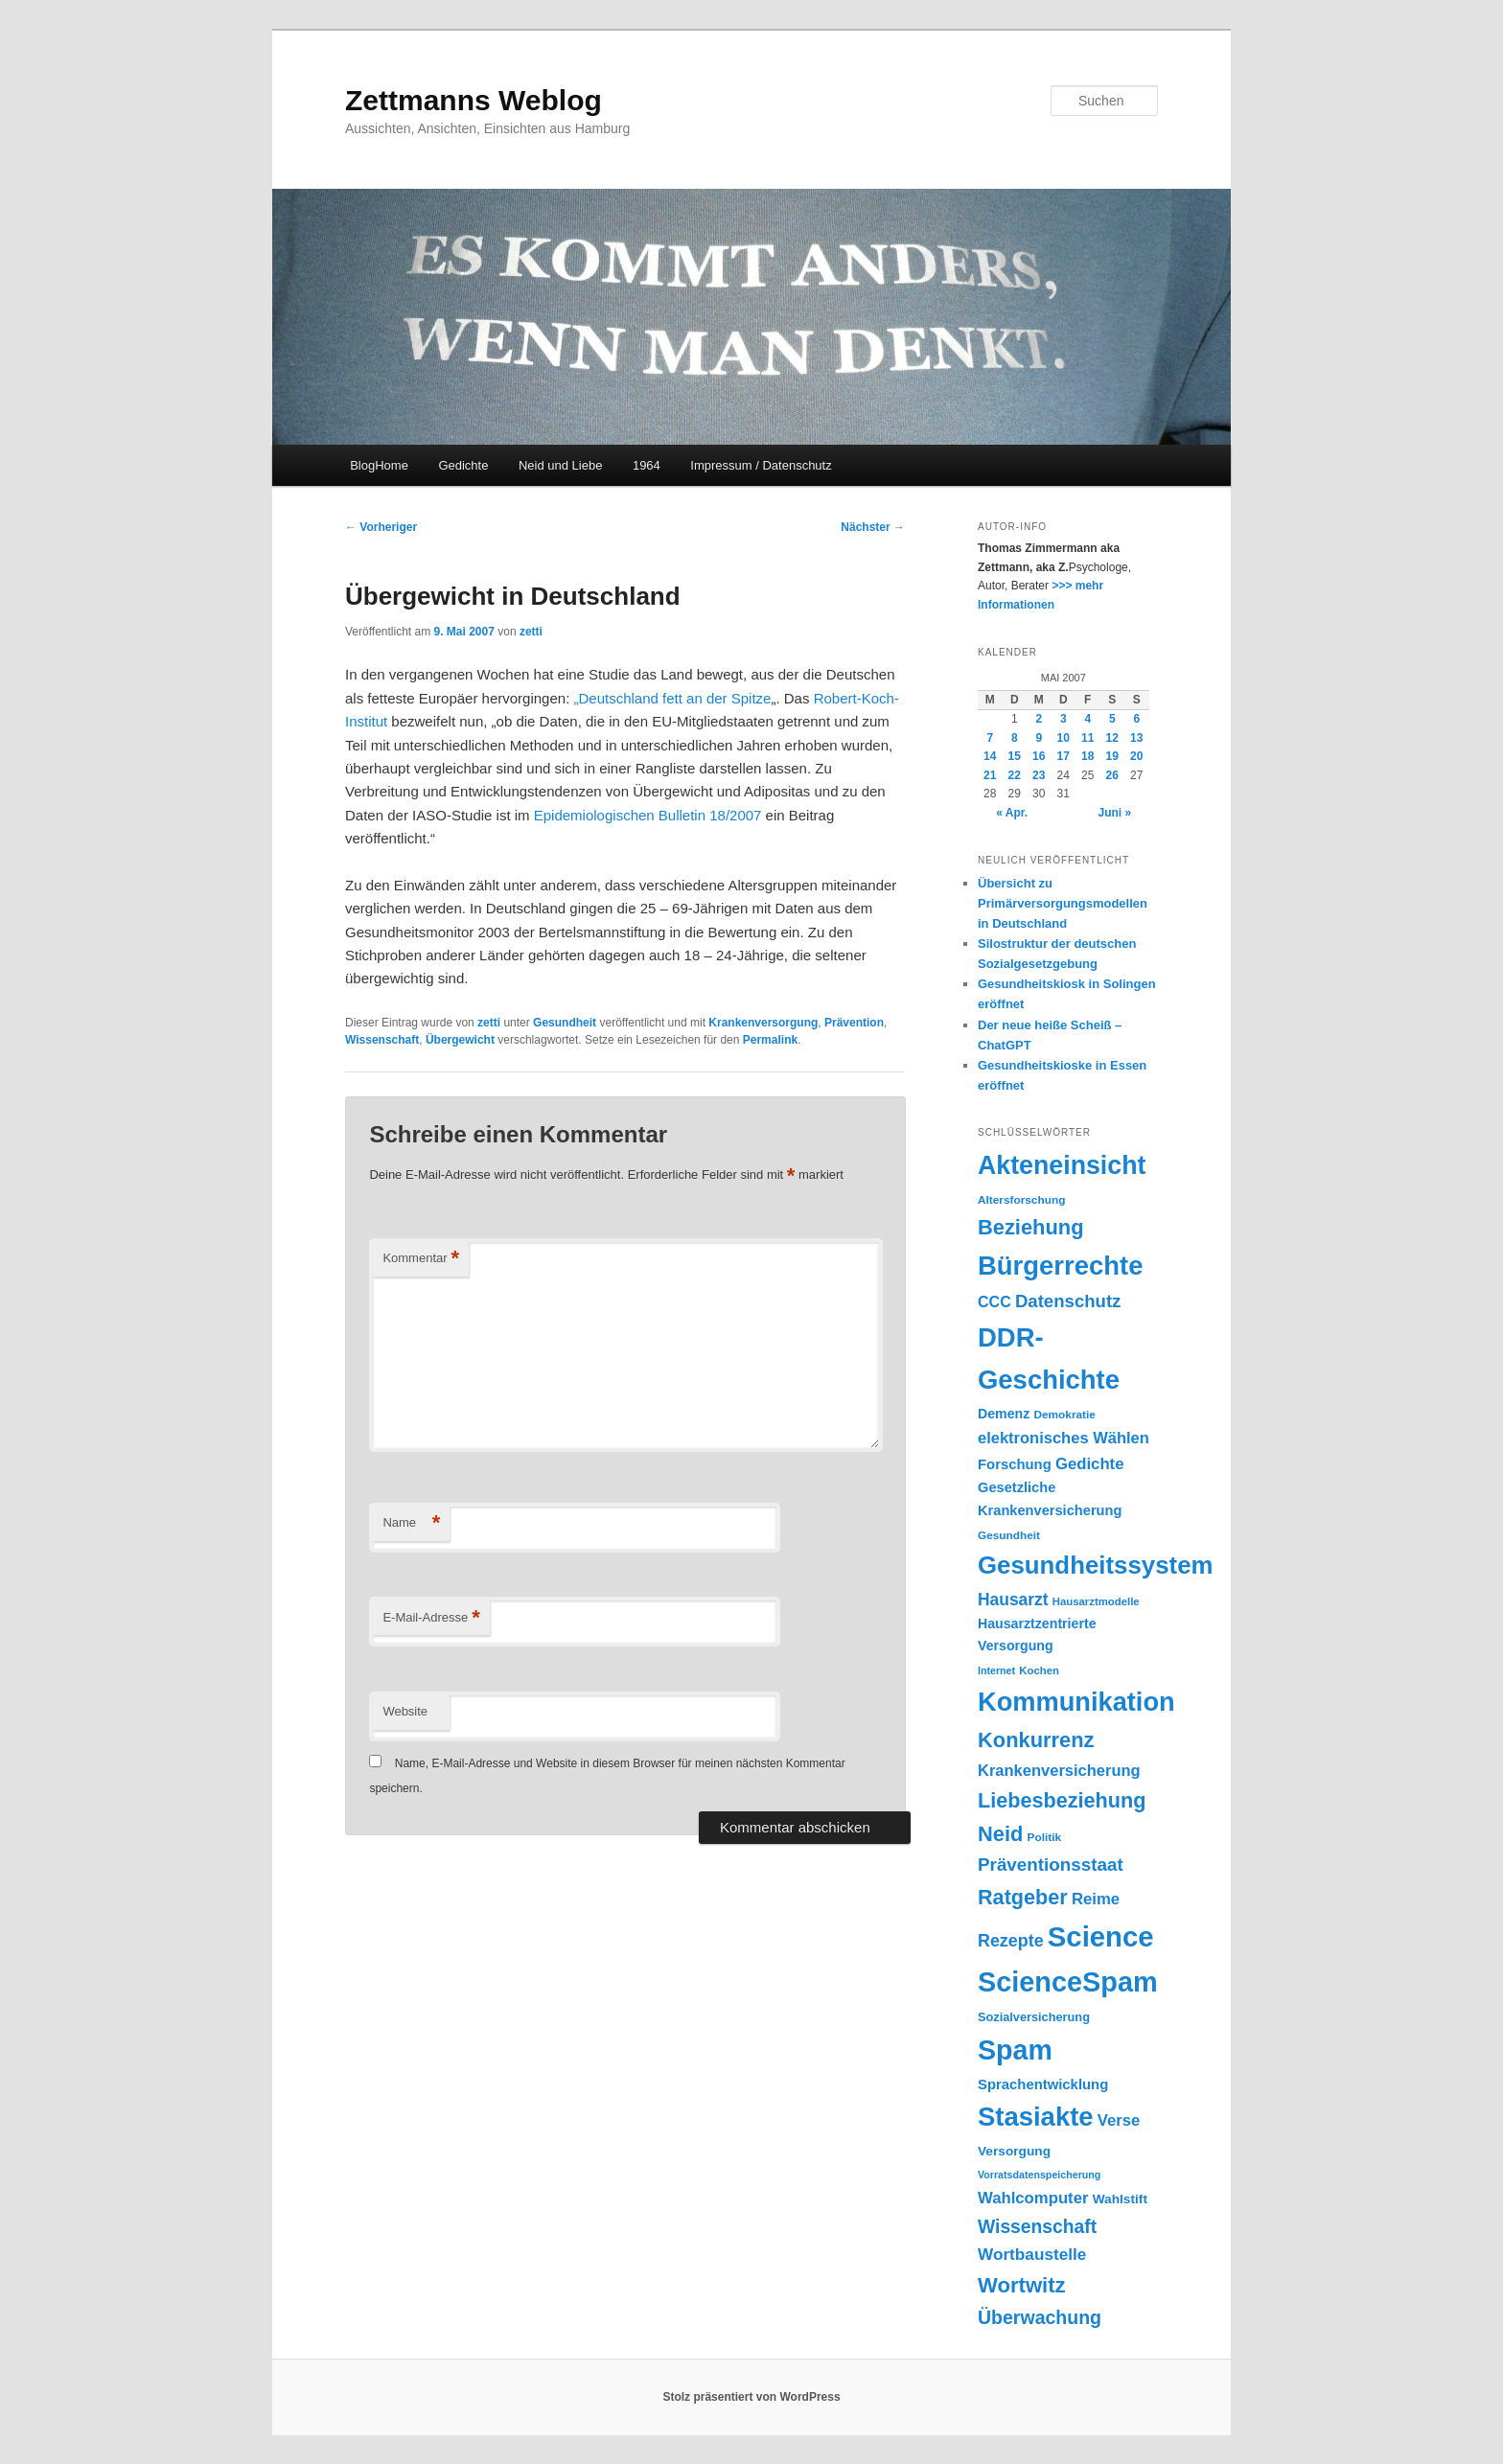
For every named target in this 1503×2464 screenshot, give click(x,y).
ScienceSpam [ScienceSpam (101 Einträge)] (1068, 1982)
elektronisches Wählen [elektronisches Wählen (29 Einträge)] (1063, 1437)
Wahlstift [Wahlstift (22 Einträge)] (1120, 2199)
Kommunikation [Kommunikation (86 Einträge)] (1076, 1701)
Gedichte (463, 465)
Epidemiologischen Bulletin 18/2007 (648, 815)
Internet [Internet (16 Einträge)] (996, 1670)
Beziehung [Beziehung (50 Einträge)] (1031, 1227)
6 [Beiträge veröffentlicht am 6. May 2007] (1136, 718)
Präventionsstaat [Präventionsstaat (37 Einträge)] (1050, 1864)
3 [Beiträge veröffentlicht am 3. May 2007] (1063, 718)
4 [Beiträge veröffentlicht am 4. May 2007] (1087, 718)
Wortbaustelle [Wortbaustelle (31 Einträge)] (1032, 2254)
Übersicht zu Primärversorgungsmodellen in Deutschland (1062, 903)
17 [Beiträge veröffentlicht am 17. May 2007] (1063, 756)
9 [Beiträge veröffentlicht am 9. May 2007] (1038, 738)
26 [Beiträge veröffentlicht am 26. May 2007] (1112, 775)
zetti (531, 631)
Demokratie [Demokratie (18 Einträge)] (1064, 1414)
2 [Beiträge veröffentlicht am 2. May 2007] (1038, 718)
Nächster (873, 527)
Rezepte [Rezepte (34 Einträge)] (1011, 1940)
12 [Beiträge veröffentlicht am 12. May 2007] (1112, 738)
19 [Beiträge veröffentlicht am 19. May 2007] (1112, 756)
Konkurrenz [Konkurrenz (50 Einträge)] (1036, 1740)
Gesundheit (564, 1022)
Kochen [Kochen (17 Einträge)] (1039, 1670)
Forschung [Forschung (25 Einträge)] (1015, 1464)
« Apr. (1012, 812)
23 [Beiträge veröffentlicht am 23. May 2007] (1038, 775)
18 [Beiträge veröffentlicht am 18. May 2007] (1087, 756)
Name (411, 1523)
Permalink (770, 1040)
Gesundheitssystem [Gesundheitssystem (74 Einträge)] (1095, 1565)
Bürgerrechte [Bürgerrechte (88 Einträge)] (1060, 1265)
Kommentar (420, 1259)
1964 (646, 465)
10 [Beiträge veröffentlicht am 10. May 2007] (1063, 738)
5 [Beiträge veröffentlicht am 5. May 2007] (1112, 718)
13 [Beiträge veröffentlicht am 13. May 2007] (1136, 738)
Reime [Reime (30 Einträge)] (1096, 1899)
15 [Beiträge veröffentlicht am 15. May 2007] (1014, 756)
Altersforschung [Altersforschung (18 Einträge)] (1021, 1200)
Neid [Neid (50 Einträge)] (1000, 1834)
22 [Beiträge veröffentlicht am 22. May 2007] (1014, 775)
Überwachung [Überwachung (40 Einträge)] (1039, 2317)
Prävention (854, 1022)
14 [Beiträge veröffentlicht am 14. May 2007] (989, 756)
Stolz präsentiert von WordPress (751, 2397)
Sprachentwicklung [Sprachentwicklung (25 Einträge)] (1043, 2084)
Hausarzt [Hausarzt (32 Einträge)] (1013, 1599)
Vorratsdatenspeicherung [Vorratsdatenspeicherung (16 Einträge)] (1039, 2174)
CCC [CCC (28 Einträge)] (994, 1301)
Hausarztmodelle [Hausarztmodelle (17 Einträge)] (1096, 1601)
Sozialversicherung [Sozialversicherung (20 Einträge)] (1034, 2017)
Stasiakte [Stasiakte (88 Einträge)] (1036, 2116)
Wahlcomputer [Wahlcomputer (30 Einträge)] (1033, 2198)
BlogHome (379, 465)
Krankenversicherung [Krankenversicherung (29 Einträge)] (1059, 1770)
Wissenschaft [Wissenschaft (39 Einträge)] (1037, 2227)
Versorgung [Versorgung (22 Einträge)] (1014, 2151)
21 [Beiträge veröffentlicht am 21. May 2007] (989, 775)
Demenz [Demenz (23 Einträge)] (1003, 1413)
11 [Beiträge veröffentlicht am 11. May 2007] (1087, 738)
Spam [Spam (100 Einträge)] (1015, 2050)
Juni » (1115, 812)
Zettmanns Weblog (473, 100)
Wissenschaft (382, 1040)
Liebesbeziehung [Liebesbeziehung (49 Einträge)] (1061, 1800)
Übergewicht (460, 1040)
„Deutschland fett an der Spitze (672, 698)
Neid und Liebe (560, 465)
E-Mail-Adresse (430, 1618)
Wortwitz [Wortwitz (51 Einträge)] (1022, 2285)
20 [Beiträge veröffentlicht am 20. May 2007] (1136, 756)
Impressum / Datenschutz (760, 465)
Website (405, 1711)
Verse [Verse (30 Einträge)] (1119, 2120)
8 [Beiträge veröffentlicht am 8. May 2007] (1014, 738)
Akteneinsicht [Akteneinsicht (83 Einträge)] (1061, 1165)
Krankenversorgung (763, 1022)
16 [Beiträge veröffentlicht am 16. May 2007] (1038, 756)
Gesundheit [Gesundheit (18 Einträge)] (1009, 1535)
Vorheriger (381, 527)
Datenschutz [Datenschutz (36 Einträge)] (1068, 1301)
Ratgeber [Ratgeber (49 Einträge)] (1023, 1897)
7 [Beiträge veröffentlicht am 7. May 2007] (989, 738)
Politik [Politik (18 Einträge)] (1045, 1837)
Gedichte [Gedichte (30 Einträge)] (1089, 1464)
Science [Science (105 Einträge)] (1101, 1936)
